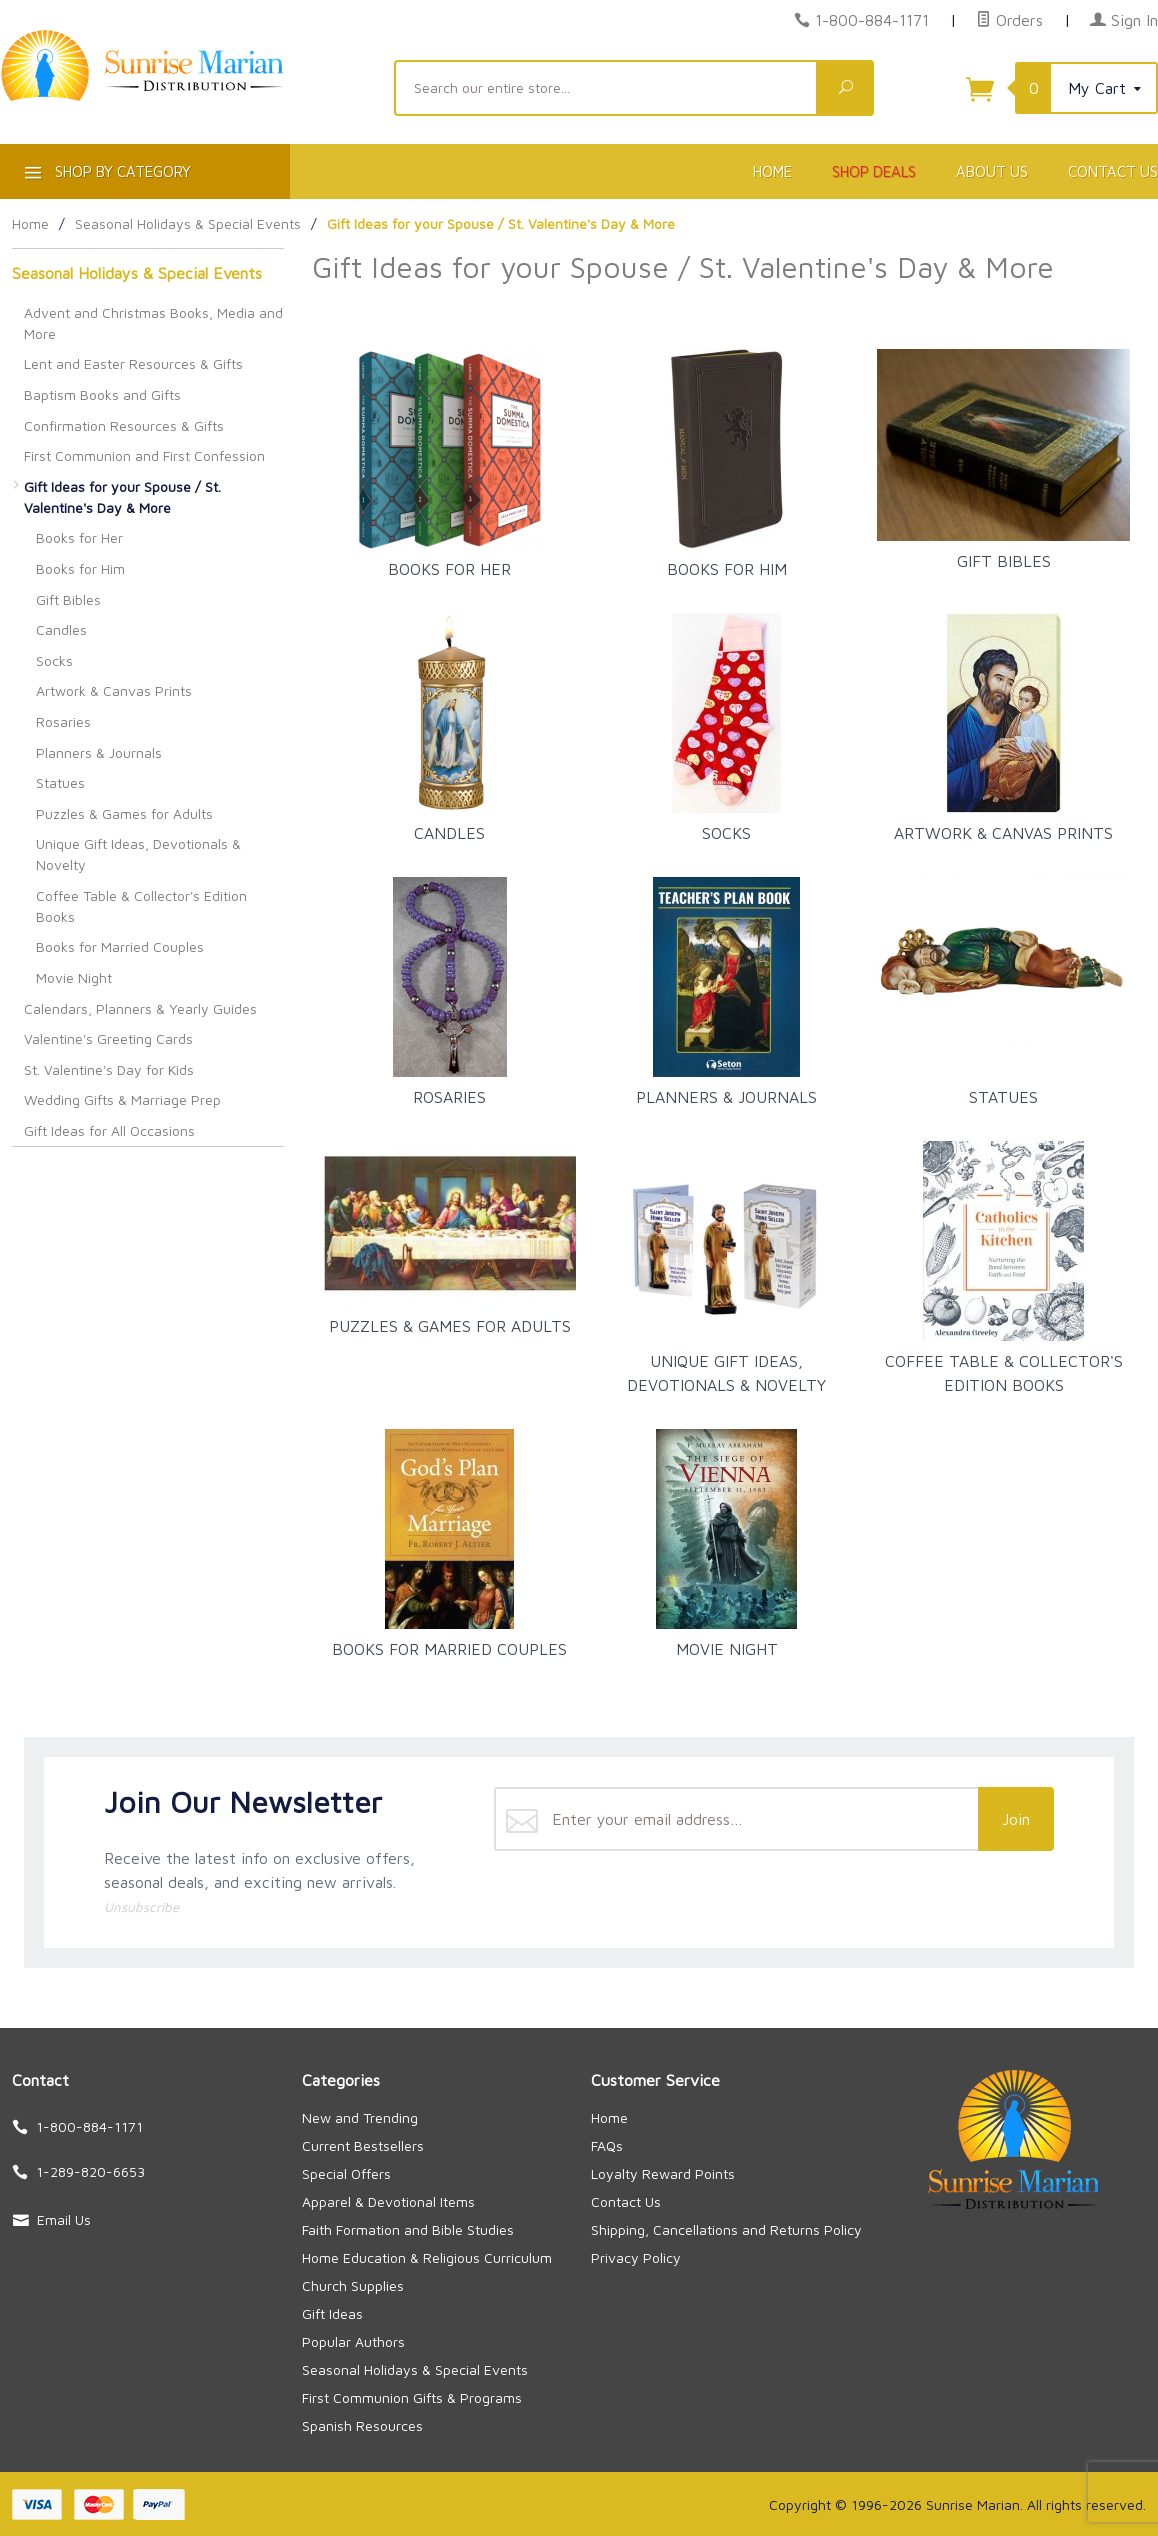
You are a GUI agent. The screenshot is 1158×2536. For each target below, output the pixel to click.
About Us (992, 171)
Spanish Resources (362, 2425)
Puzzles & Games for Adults (124, 813)
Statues (60, 782)
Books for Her (79, 537)
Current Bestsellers (363, 2145)
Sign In (1124, 20)
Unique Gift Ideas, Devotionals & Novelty (138, 854)
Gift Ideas (332, 2313)
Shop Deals (874, 171)
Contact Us (626, 2201)
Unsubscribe (141, 1907)
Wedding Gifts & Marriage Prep (122, 1099)
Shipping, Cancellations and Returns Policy (726, 2229)
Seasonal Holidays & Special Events (137, 273)
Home (772, 171)
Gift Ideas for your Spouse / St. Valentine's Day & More (122, 497)
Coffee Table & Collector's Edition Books (141, 906)
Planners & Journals (99, 752)
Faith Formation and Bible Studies (408, 2229)
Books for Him (80, 568)
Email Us (64, 2219)
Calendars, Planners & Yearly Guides (140, 1008)
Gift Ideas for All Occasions (109, 1130)
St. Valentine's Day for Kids (109, 1069)
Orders (1009, 20)
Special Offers (346, 2173)
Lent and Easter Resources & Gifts (133, 363)
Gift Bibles (68, 599)
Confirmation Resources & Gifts (124, 425)
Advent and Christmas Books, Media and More (153, 323)
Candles (61, 629)
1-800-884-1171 (872, 20)
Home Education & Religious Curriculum (427, 2257)
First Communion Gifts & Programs (412, 2397)
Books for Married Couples (120, 946)
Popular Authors (353, 2341)
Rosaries (63, 721)
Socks (54, 660)
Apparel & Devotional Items (388, 2201)
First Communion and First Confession (144, 455)
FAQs (607, 2145)
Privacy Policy (636, 2257)
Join (1016, 1819)
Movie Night (74, 977)
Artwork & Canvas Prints (114, 690)
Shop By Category (105, 175)
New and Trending (360, 2117)
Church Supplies (353, 2285)
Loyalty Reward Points (663, 2173)
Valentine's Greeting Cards (108, 1038)
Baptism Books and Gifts (102, 394)
